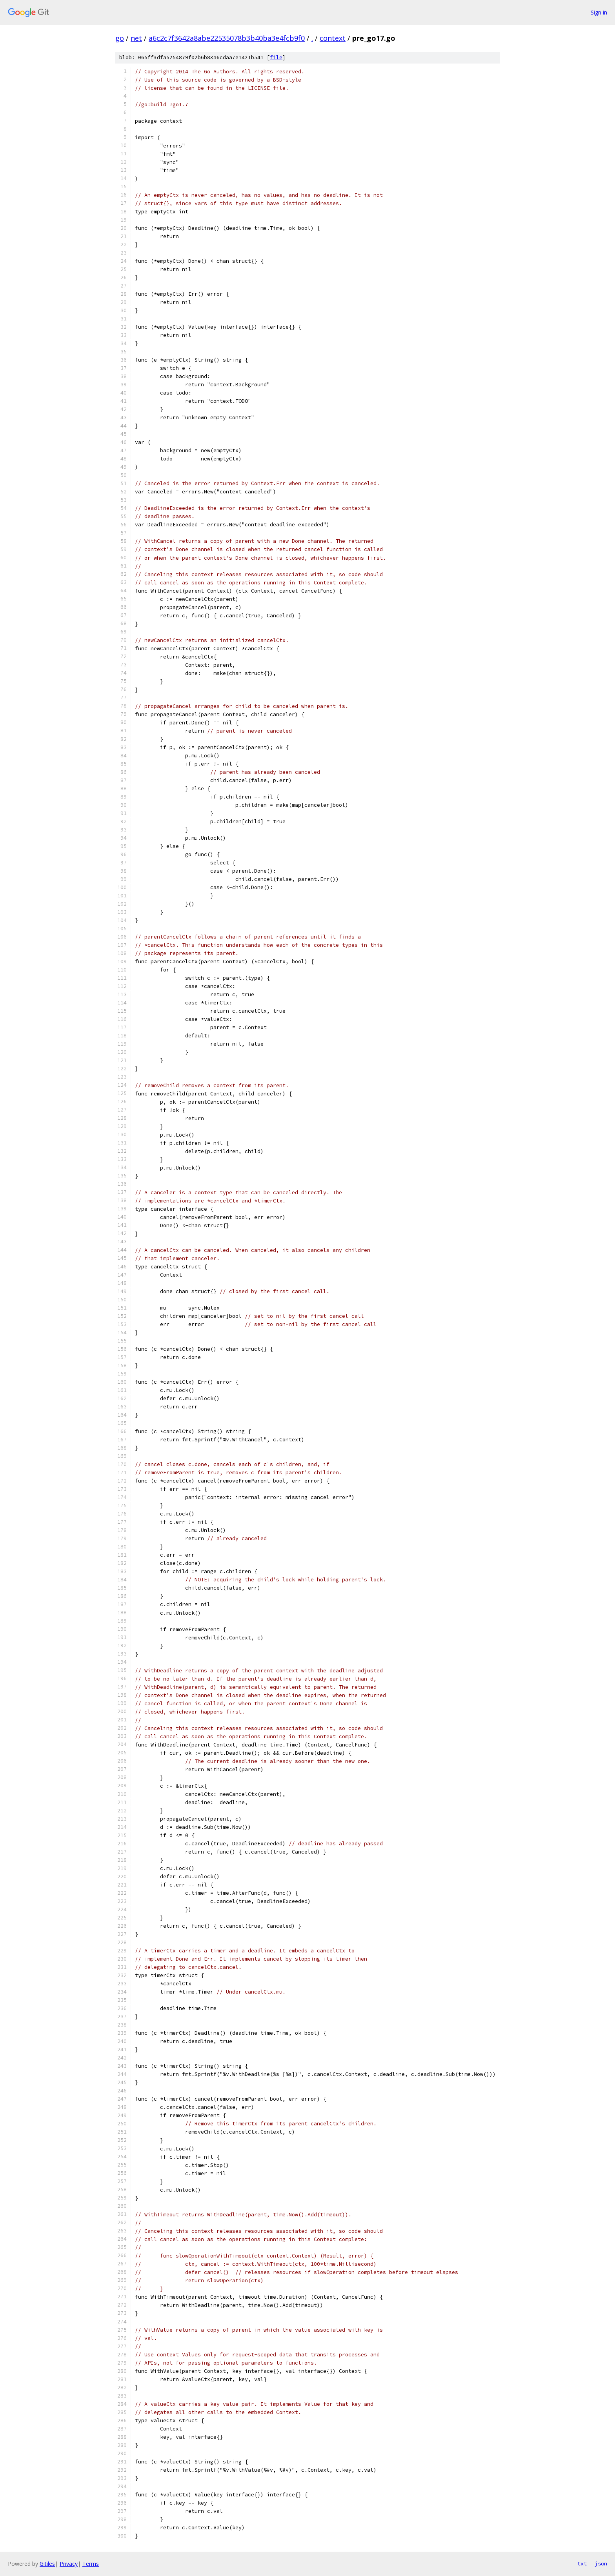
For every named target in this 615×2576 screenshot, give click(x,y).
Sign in (599, 12)
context (333, 38)
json (601, 2563)
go (119, 38)
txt (582, 2563)
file (276, 57)
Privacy (69, 2563)
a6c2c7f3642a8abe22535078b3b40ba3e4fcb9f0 (227, 38)
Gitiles (47, 2563)
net (136, 38)
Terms (90, 2563)
